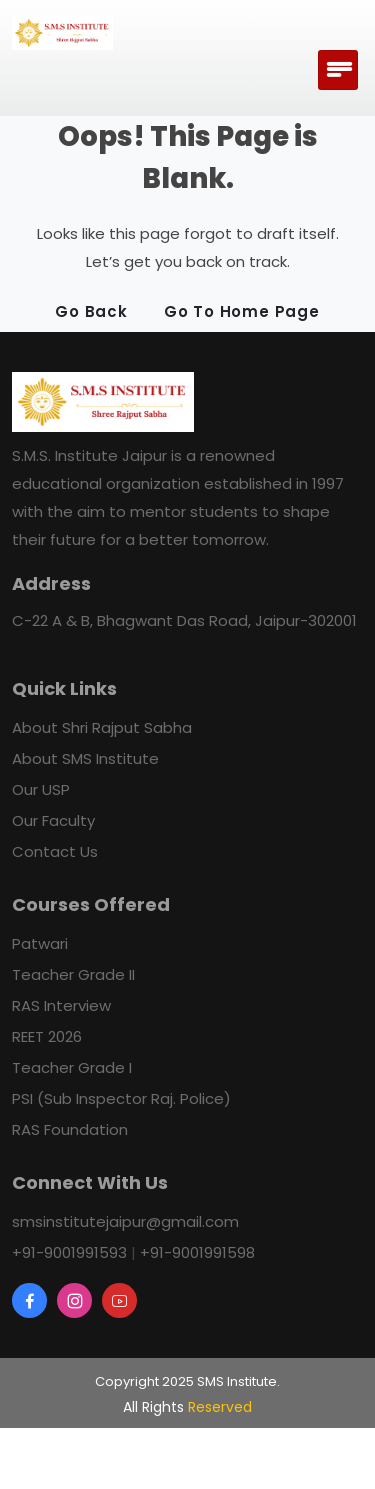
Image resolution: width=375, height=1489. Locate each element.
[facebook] (29, 1300)
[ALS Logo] (62, 33)
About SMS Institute (85, 758)
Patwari (40, 943)
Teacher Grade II (73, 974)
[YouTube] (119, 1300)
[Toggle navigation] (338, 70)
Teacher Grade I (72, 1067)
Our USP (41, 789)
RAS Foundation (70, 1129)
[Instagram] (74, 1300)
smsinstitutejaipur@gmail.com (125, 1221)
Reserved (220, 1407)
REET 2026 (47, 1036)
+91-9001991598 (197, 1252)
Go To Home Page (242, 311)
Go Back (91, 311)
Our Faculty (53, 820)
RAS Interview (61, 1005)
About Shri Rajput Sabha (102, 727)
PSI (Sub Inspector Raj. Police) (121, 1098)
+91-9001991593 (69, 1252)
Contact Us (55, 851)
